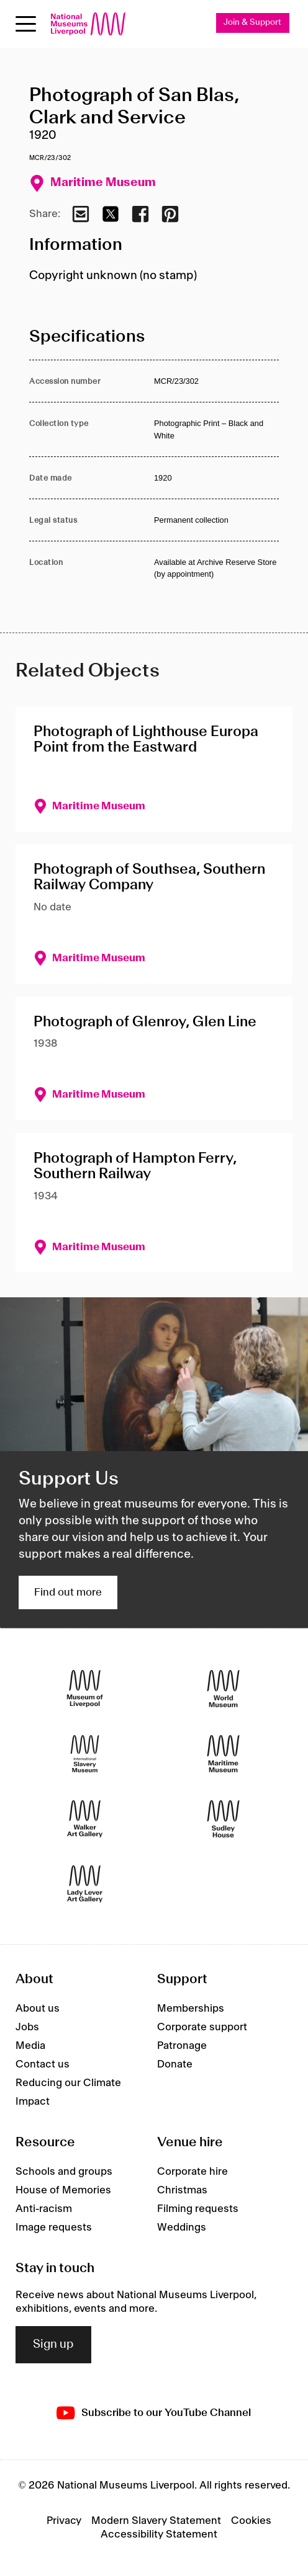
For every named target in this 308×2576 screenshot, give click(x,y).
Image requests (54, 2227)
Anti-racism (44, 2208)
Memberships (190, 2008)
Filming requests (197, 2208)
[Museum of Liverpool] (85, 1688)
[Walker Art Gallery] (85, 1819)
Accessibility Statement (159, 2534)
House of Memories (63, 2190)
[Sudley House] (223, 1819)
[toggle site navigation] (26, 24)
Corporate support (202, 2027)
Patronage (182, 2045)
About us (38, 2008)
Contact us (43, 2064)
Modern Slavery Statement (156, 2520)
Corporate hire (192, 2171)
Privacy (64, 2520)
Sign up (53, 2344)
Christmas (182, 2190)
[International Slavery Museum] (85, 1754)
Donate (174, 2064)
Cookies (251, 2520)
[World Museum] (223, 1688)
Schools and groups (64, 2171)
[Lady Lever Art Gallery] (85, 1884)
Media (30, 2045)
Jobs (27, 2027)
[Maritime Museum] (223, 1754)
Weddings (181, 2227)
